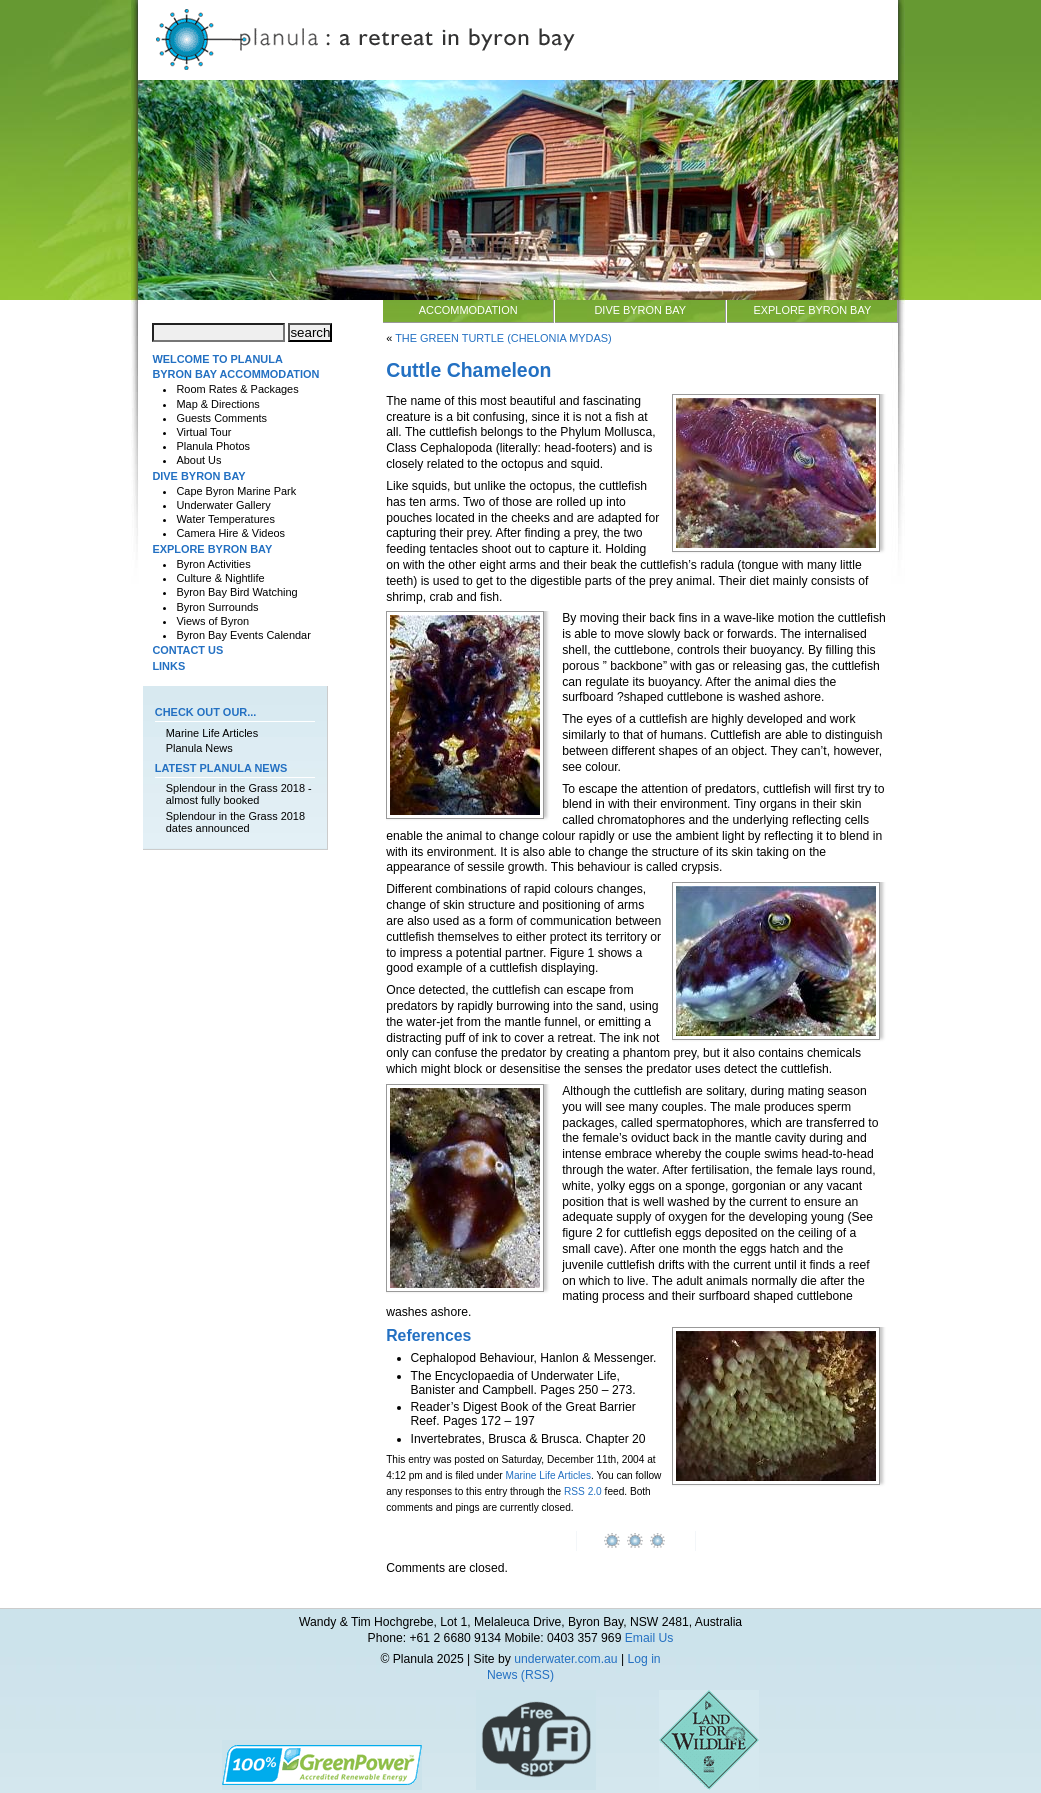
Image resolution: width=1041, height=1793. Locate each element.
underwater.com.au (565, 1659)
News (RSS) (520, 1675)
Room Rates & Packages (237, 389)
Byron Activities (213, 564)
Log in (643, 1659)
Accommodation (468, 310)
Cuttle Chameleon (468, 370)
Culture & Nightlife (220, 578)
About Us (198, 460)
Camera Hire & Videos (230, 533)
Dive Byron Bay (640, 310)
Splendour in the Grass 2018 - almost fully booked (239, 794)
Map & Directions (217, 404)
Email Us (649, 1638)
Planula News (199, 748)
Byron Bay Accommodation (235, 374)
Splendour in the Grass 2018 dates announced (235, 822)
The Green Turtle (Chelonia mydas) (503, 338)
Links (168, 666)
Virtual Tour (203, 432)
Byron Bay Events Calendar (243, 635)
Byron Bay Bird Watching (236, 592)
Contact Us (187, 650)
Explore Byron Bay (812, 310)
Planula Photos (213, 446)
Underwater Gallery (223, 505)
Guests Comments (221, 418)
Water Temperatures (225, 519)
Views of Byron (212, 621)
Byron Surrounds (217, 607)
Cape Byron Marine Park (236, 491)
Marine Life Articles (549, 1475)
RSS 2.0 (583, 1491)
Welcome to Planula (217, 359)
